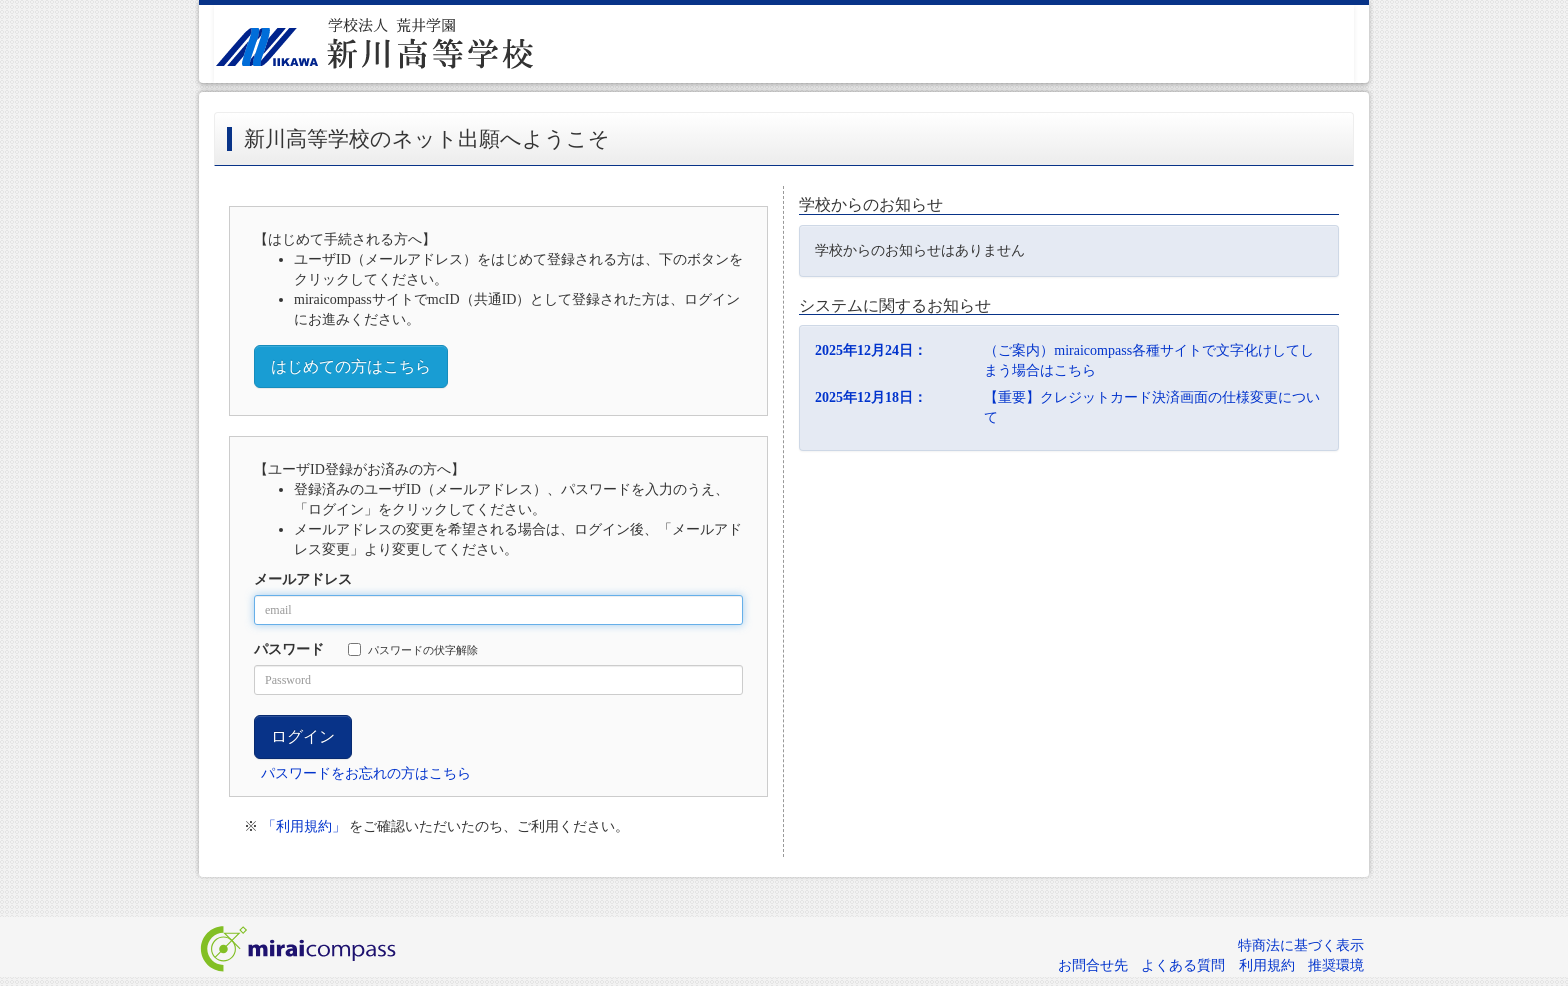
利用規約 (1267, 965)
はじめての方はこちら (351, 366)
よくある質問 (1183, 965)
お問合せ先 (1093, 965)
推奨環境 (1336, 965)
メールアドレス (303, 579)
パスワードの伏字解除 (413, 649)
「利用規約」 (304, 826)
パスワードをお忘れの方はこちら (366, 773)
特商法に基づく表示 (1301, 945)
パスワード (289, 649)
